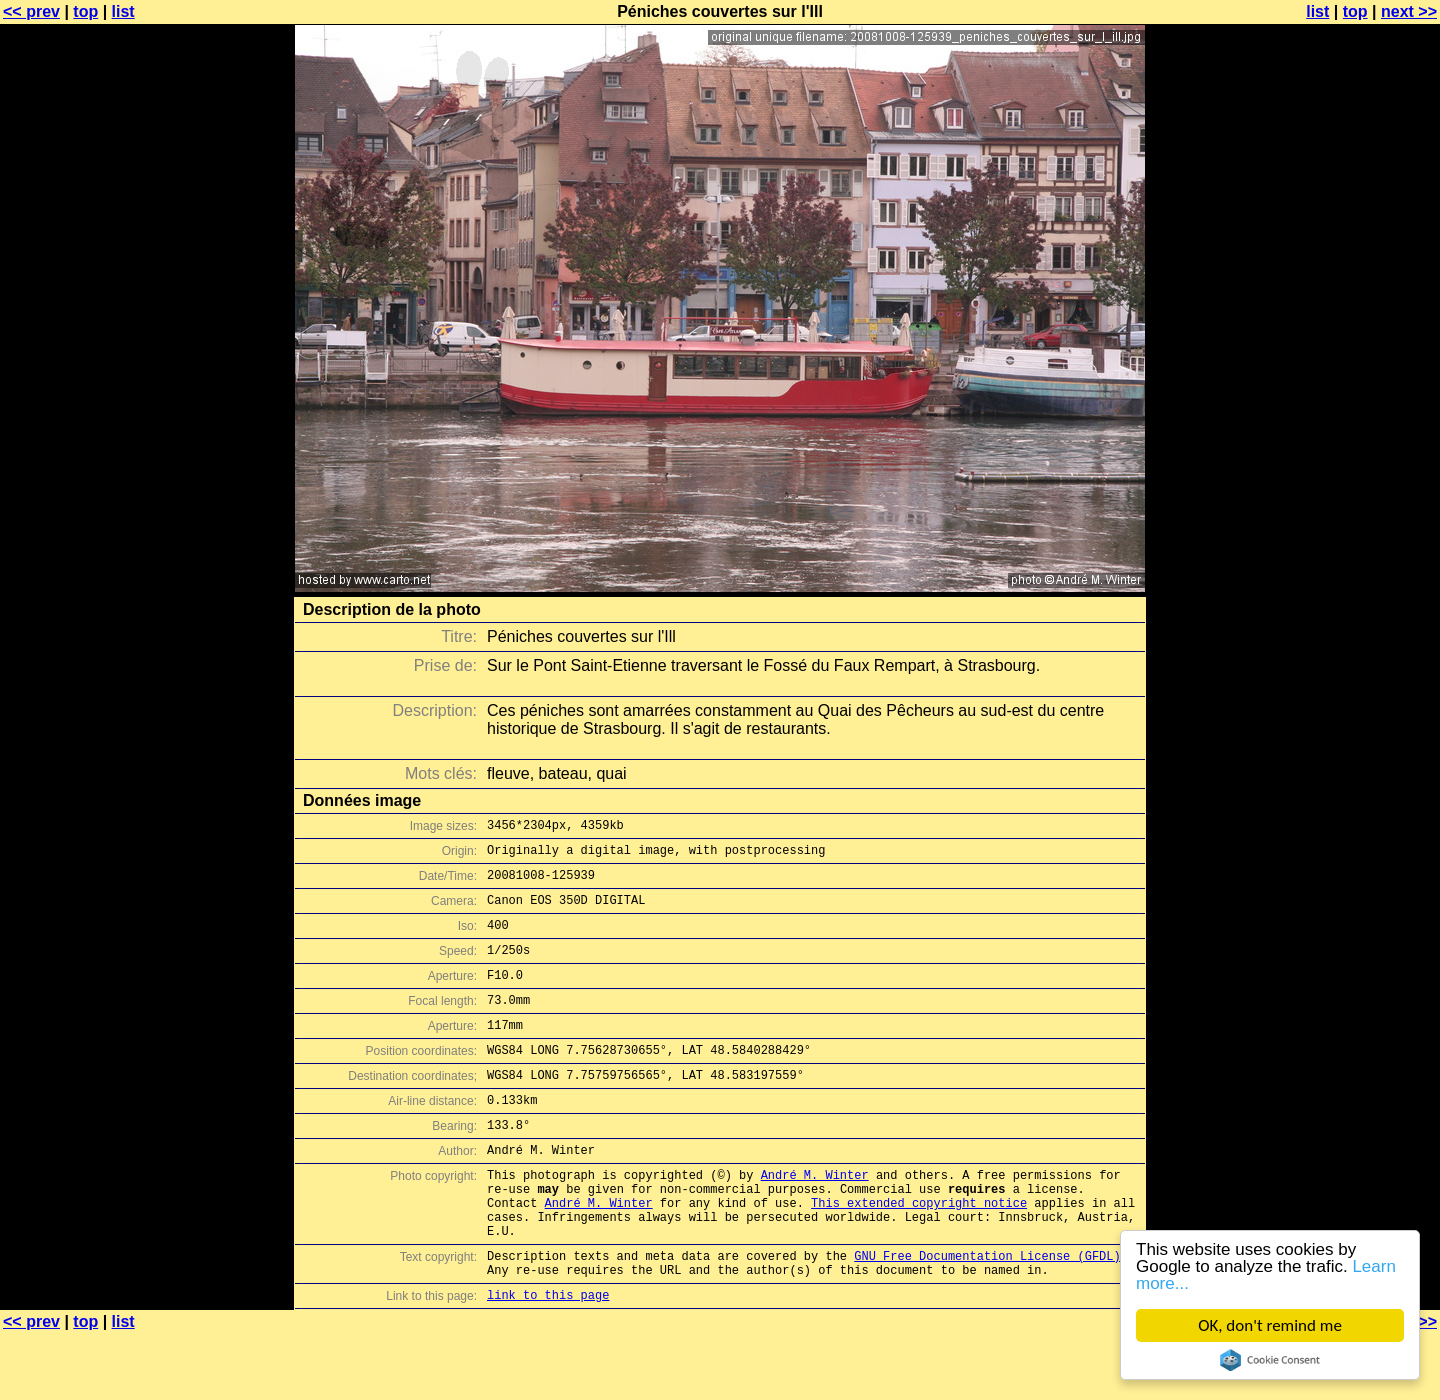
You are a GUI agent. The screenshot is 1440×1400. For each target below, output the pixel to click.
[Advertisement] (1359, 495)
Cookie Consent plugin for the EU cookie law (1270, 1360)
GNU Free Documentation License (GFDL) (987, 1315)
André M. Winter (815, 1219)
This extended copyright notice (919, 1253)
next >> (1409, 11)
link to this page (548, 1360)
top (85, 11)
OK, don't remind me (1270, 1325)
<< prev (31, 11)
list (123, 11)
